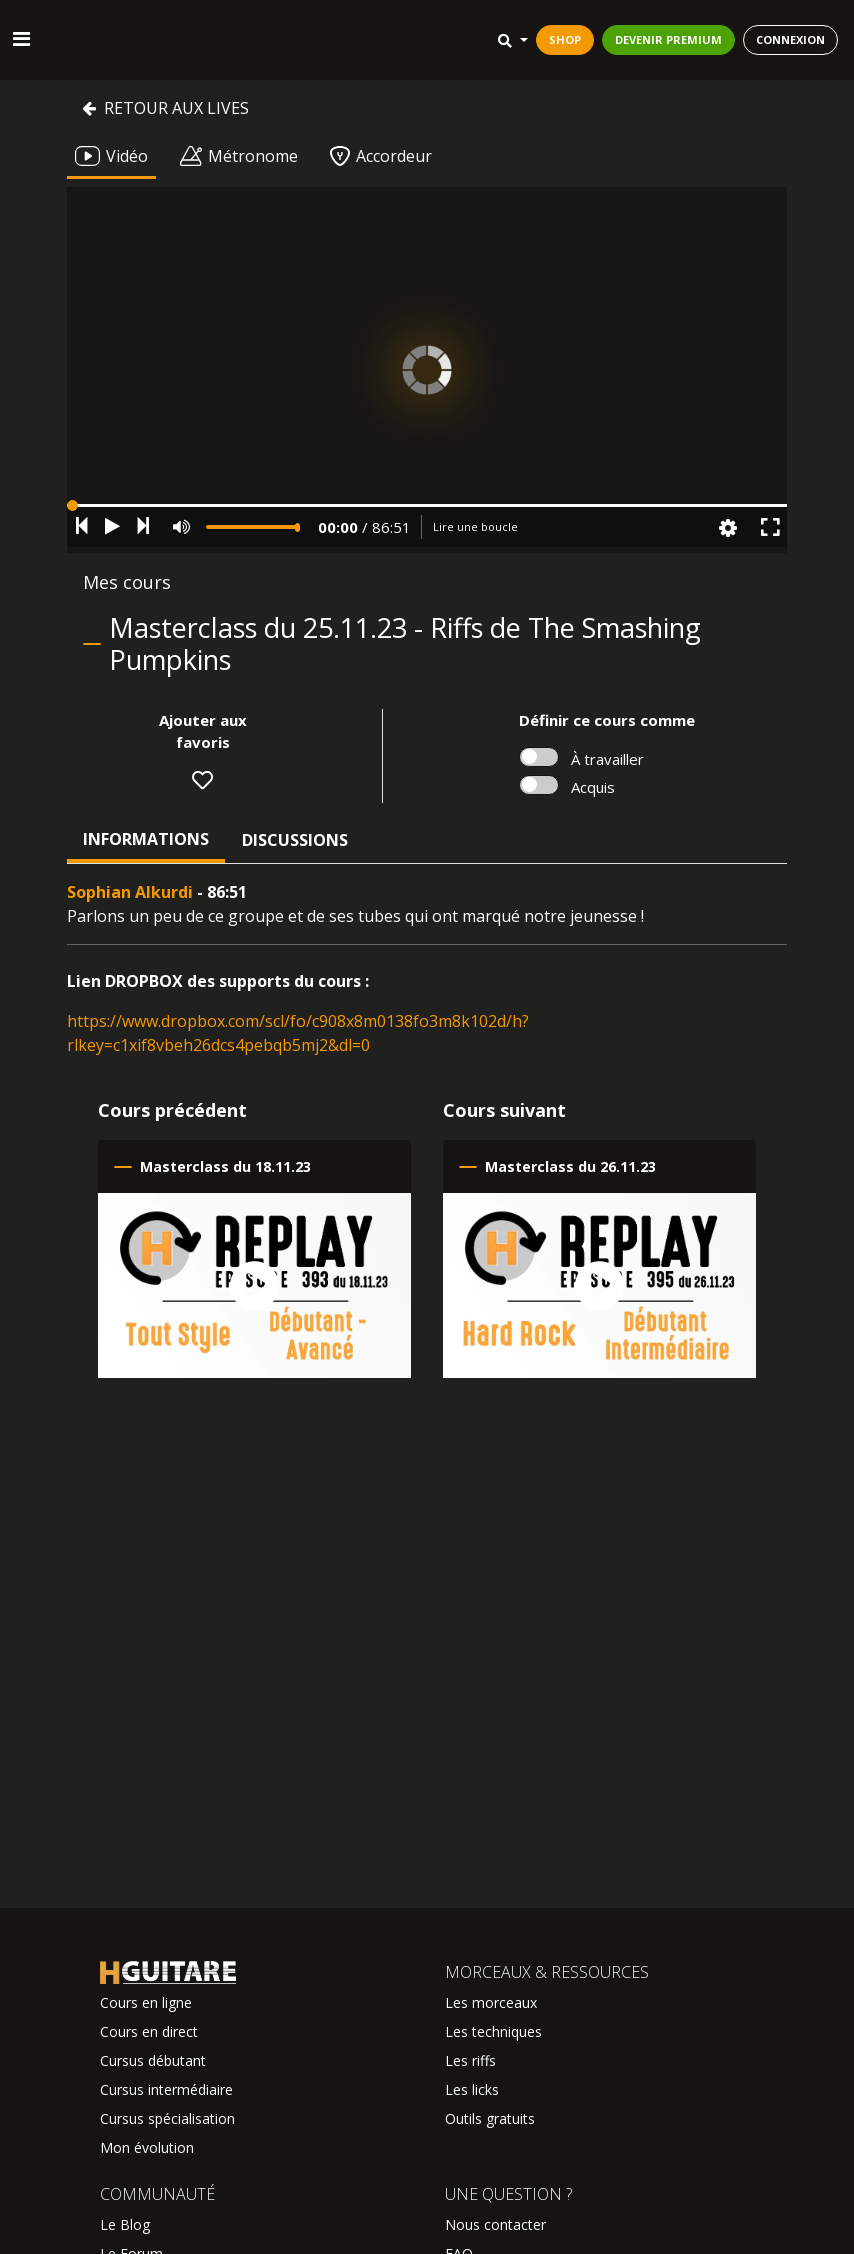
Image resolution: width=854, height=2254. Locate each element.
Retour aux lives (165, 108)
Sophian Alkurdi (130, 892)
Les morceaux (491, 2002)
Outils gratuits (490, 2118)
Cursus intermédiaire (166, 2089)
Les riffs (470, 2060)
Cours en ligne (146, 2002)
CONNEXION (790, 39)
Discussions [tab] (295, 840)
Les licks (472, 2089)
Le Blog (125, 2224)
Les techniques (493, 2031)
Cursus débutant (153, 2060)
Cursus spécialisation (167, 2118)
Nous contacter (495, 2224)
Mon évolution (147, 2147)
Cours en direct (149, 2031)
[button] (427, 505)
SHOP (565, 39)
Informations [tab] (146, 839)
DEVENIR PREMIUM (668, 39)
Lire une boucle (475, 526)
